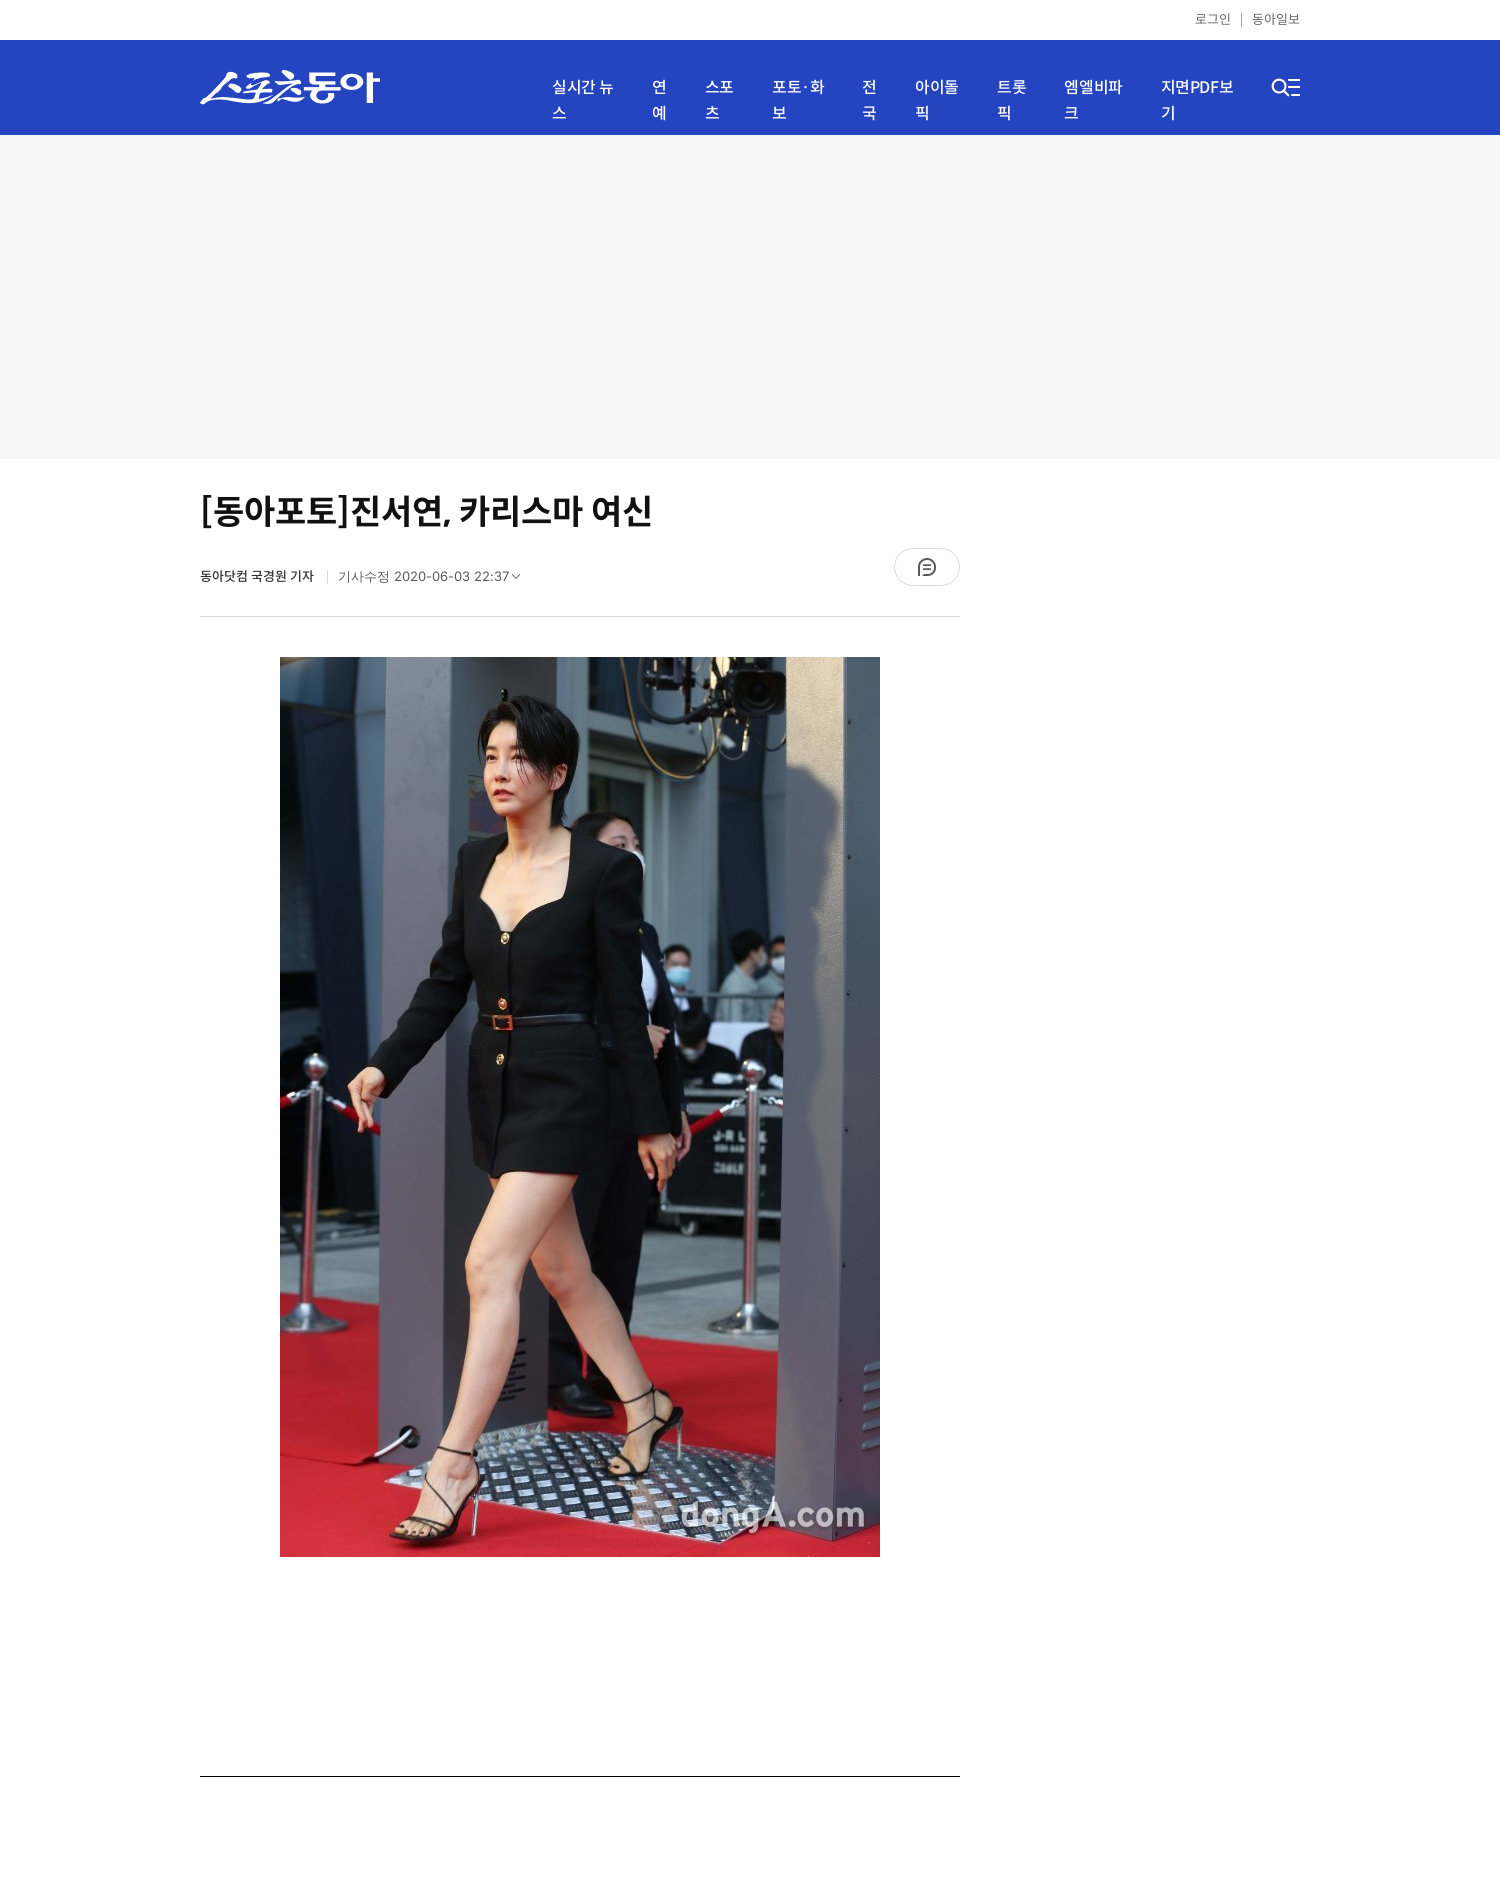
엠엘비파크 (1093, 100)
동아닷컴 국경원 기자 (258, 576)
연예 (659, 100)
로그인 (1213, 19)
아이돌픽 (937, 100)
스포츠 (719, 100)
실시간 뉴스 (583, 100)
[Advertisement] (750, 295)
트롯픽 (1011, 100)
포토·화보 (798, 100)
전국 (869, 100)
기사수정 (435, 581)
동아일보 (1276, 19)
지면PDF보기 (1197, 100)
